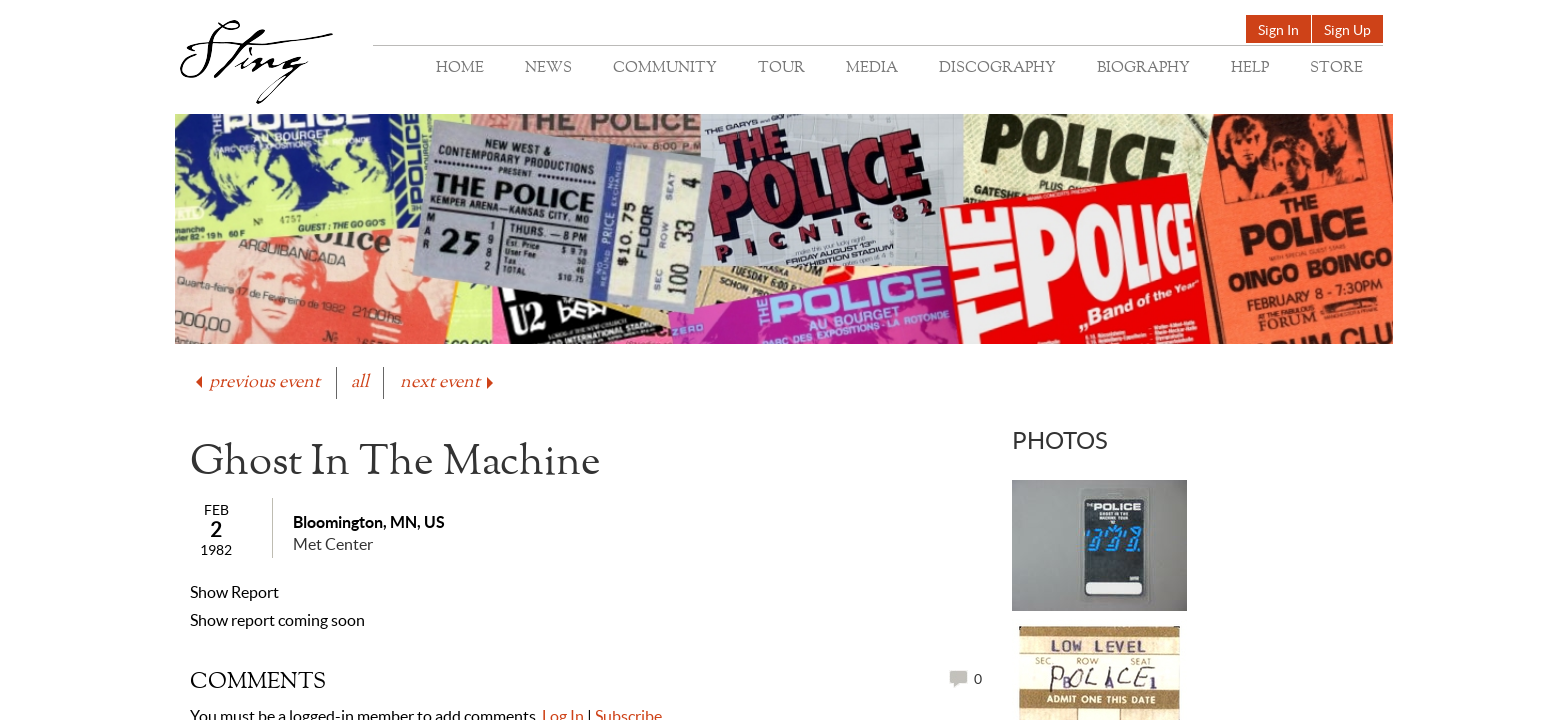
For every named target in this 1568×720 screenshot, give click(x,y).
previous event (256, 382)
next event (448, 382)
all (360, 382)
